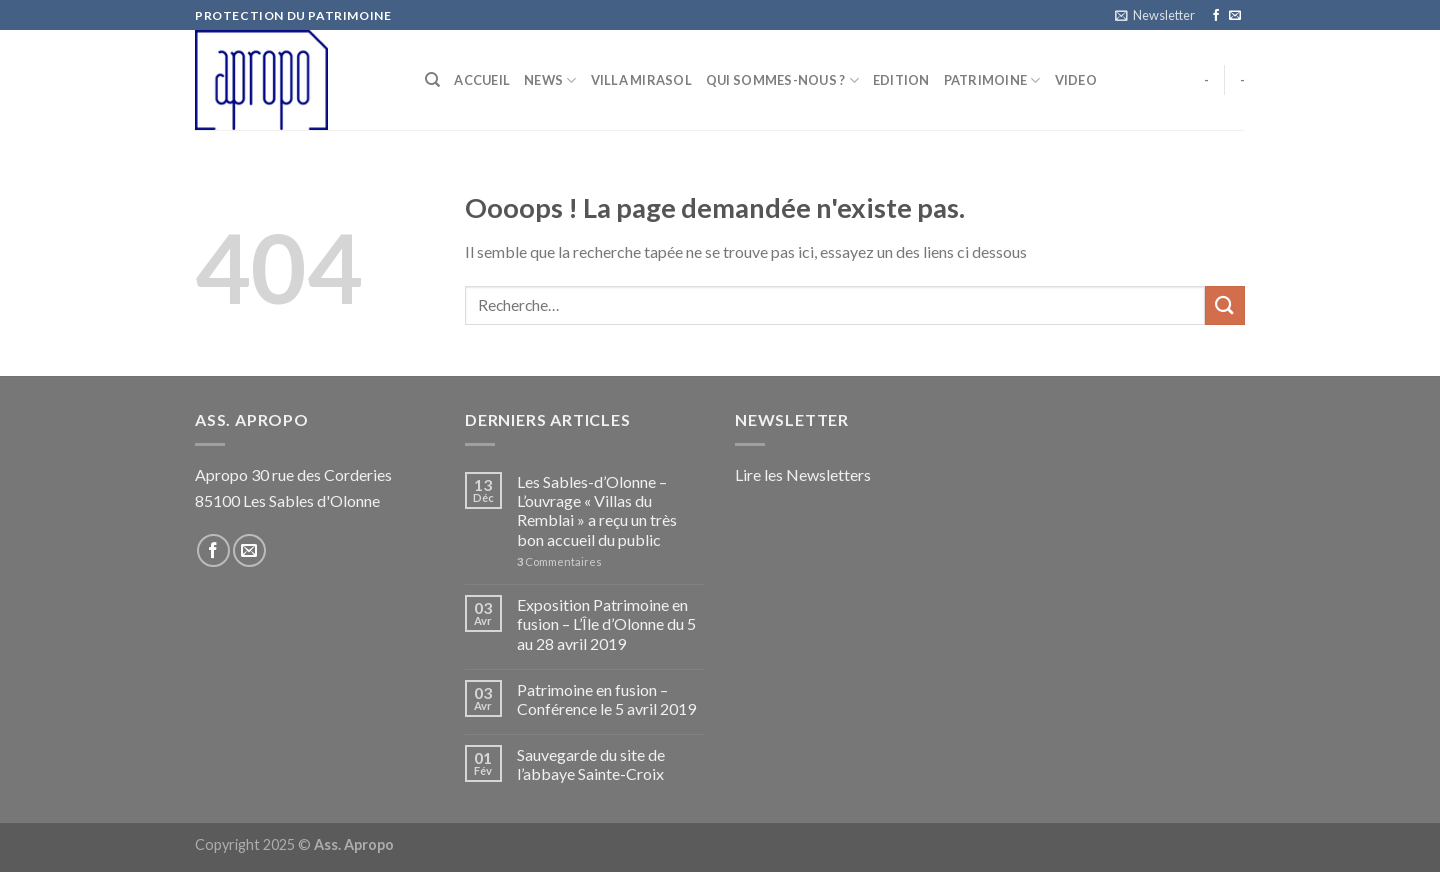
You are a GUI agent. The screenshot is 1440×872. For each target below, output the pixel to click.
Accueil (482, 80)
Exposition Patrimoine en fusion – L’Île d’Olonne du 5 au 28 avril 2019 (606, 623)
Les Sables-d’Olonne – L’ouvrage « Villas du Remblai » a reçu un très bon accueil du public (597, 510)
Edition (901, 80)
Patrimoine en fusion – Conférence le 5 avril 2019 (606, 699)
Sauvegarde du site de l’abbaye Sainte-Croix (591, 764)
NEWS (550, 80)
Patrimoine (992, 80)
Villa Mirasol (641, 80)
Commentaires (559, 561)
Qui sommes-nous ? (782, 80)
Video (1076, 80)
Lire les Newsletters (803, 474)
